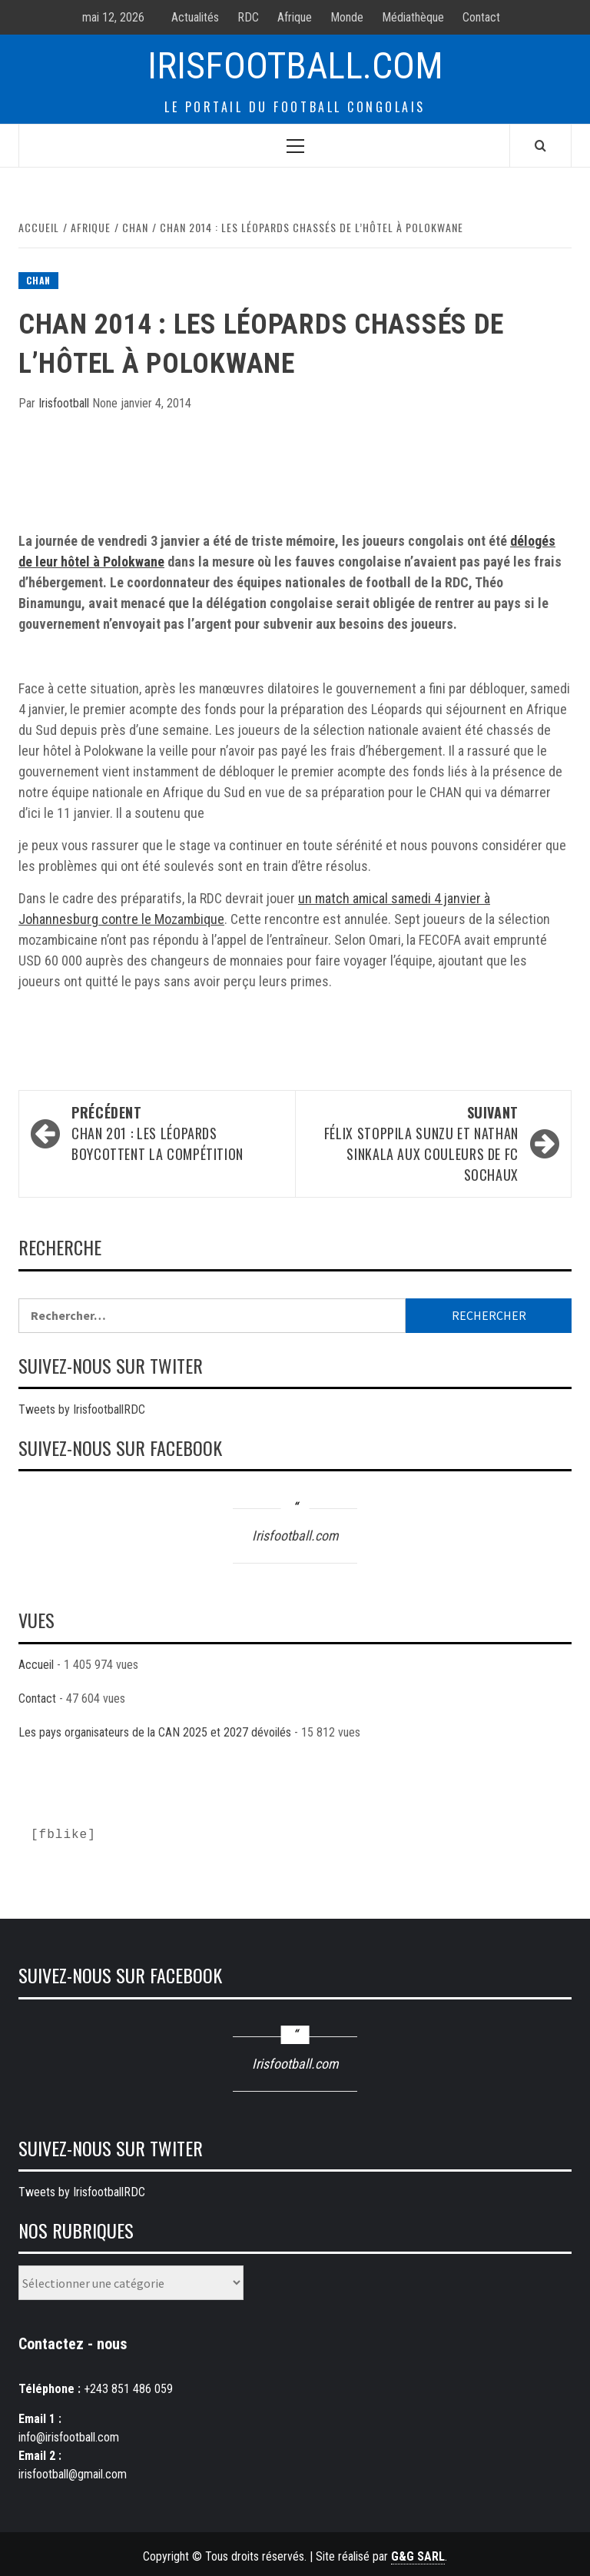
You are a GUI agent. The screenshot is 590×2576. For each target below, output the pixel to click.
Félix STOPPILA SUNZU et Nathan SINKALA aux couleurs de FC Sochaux (414, 1143)
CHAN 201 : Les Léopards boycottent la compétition (175, 1133)
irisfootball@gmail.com (72, 2474)
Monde (346, 17)
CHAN (38, 280)
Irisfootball (65, 403)
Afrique (294, 17)
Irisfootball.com (295, 66)
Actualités (195, 17)
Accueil (36, 1664)
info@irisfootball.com (68, 2437)
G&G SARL (418, 2556)
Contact (481, 17)
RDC (248, 17)
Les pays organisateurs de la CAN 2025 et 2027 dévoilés (154, 1732)
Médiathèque (413, 17)
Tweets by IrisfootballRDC (81, 1409)
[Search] (540, 145)
